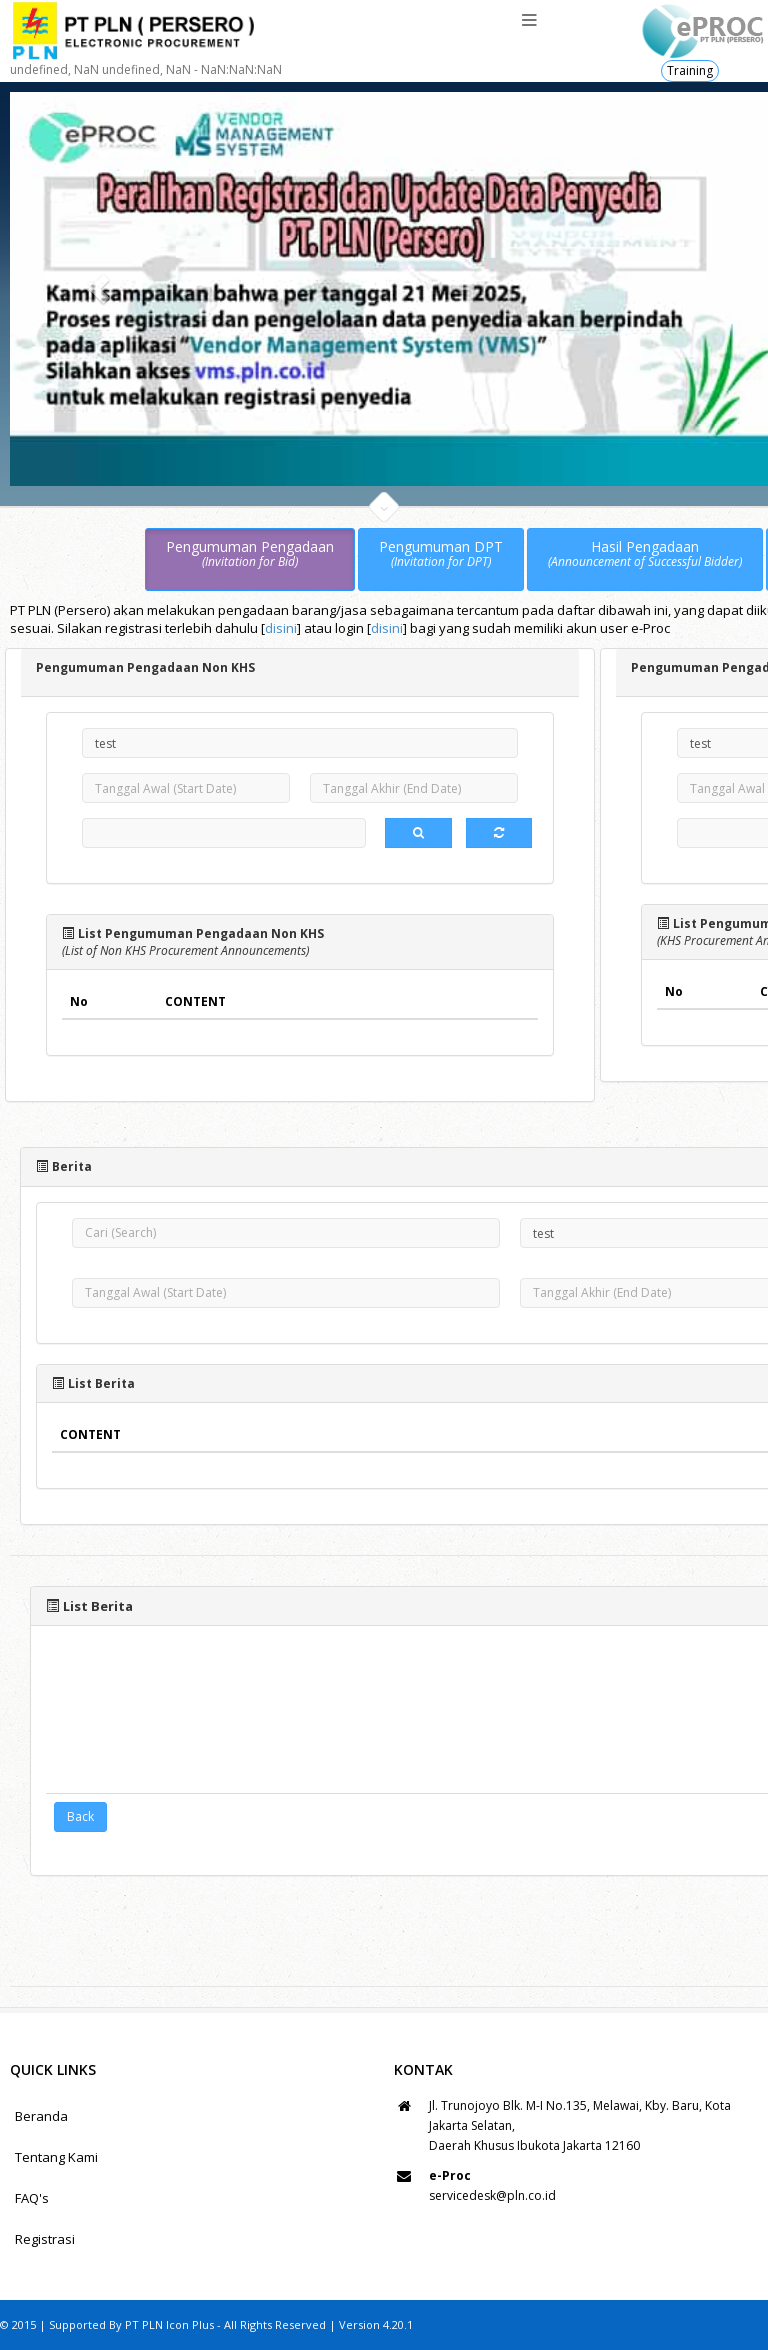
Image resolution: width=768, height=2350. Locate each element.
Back (80, 1816)
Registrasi (45, 2239)
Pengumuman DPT (441, 554)
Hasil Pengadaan (645, 554)
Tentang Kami (56, 2157)
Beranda (41, 2116)
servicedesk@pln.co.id (492, 2195)
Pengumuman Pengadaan (250, 554)
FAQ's (32, 2198)
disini (281, 628)
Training (690, 70)
